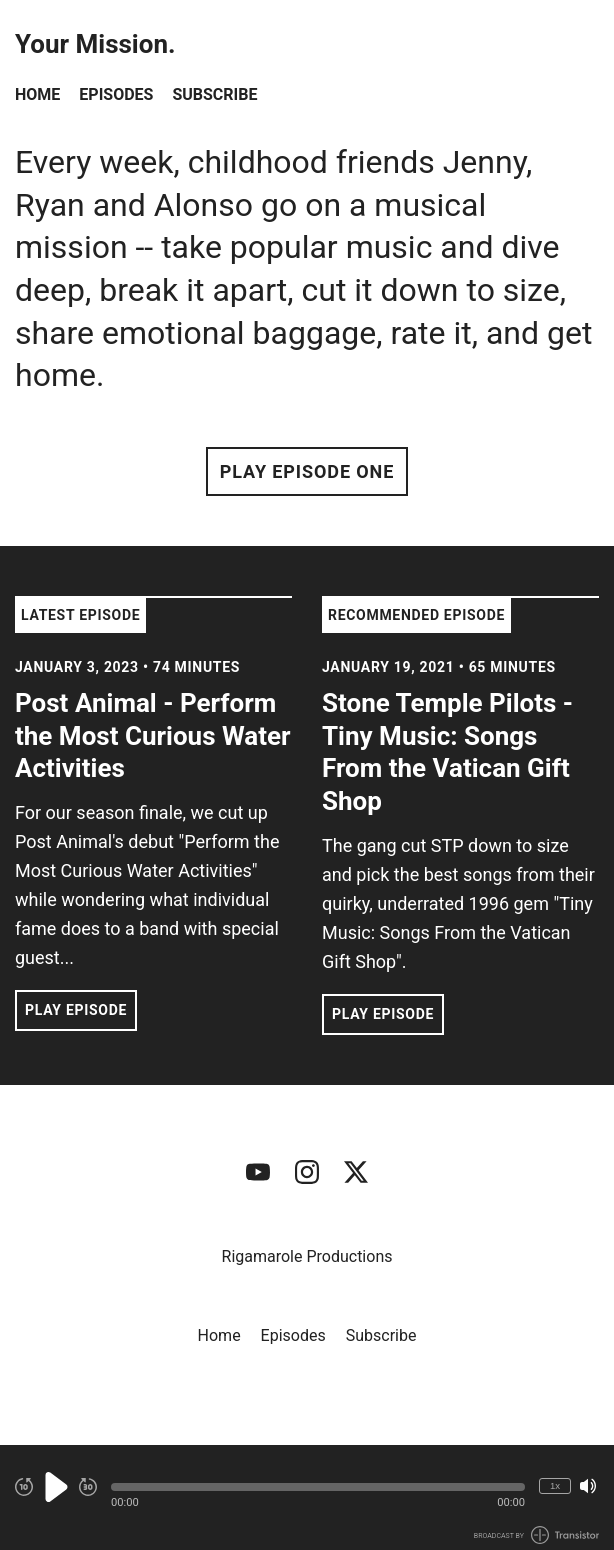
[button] (318, 1487)
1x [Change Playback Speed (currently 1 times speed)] (555, 1485)
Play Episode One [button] (307, 471)
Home (37, 94)
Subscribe (214, 94)
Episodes (116, 94)
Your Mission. (95, 44)
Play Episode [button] (76, 1010)
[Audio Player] (307, 1497)
